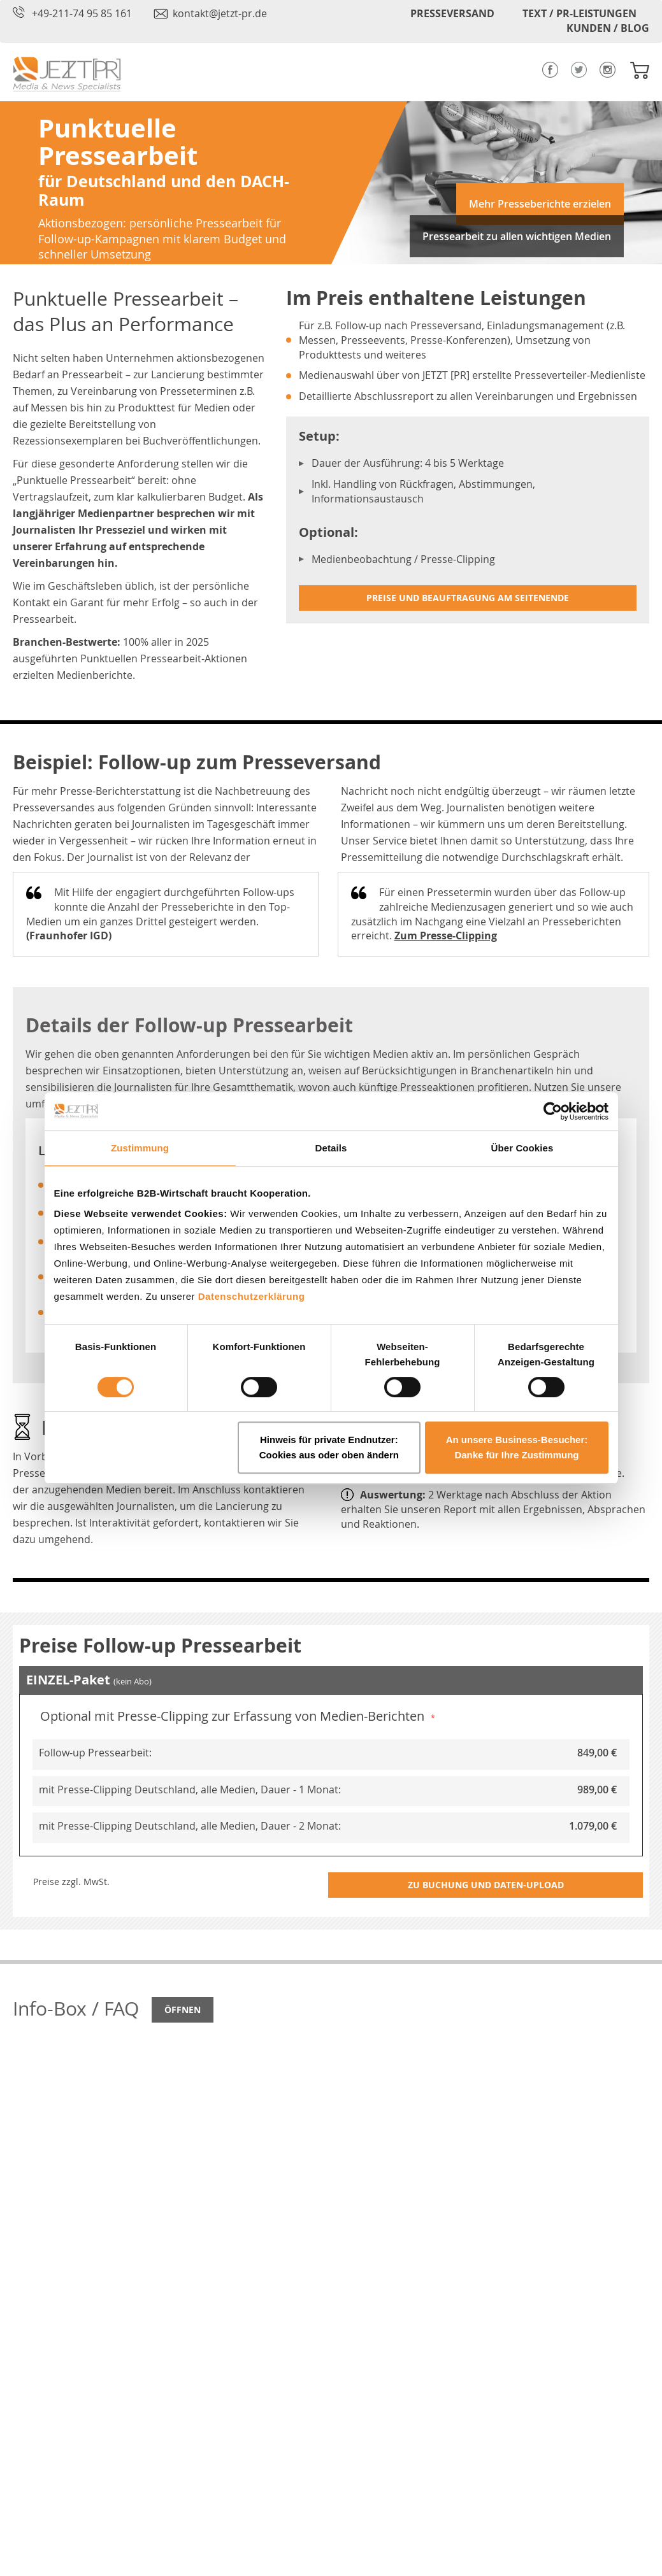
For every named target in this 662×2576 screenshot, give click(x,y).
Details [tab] (331, 1147)
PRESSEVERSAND (452, 13)
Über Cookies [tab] (522, 1147)
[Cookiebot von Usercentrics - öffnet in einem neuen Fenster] (552, 1111)
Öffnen (182, 2009)
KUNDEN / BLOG (607, 28)
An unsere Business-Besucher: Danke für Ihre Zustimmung (517, 1447)
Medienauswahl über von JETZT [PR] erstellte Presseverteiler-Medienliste (472, 375)
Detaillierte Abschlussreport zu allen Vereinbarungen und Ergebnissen (468, 396)
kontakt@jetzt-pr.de (220, 13)
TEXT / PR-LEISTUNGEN (579, 13)
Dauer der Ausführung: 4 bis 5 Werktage (408, 463)
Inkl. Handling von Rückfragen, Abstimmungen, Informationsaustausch (423, 491)
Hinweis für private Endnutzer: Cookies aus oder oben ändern (329, 1447)
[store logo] (67, 74)
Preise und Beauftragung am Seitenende (467, 598)
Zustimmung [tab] (140, 1147)
